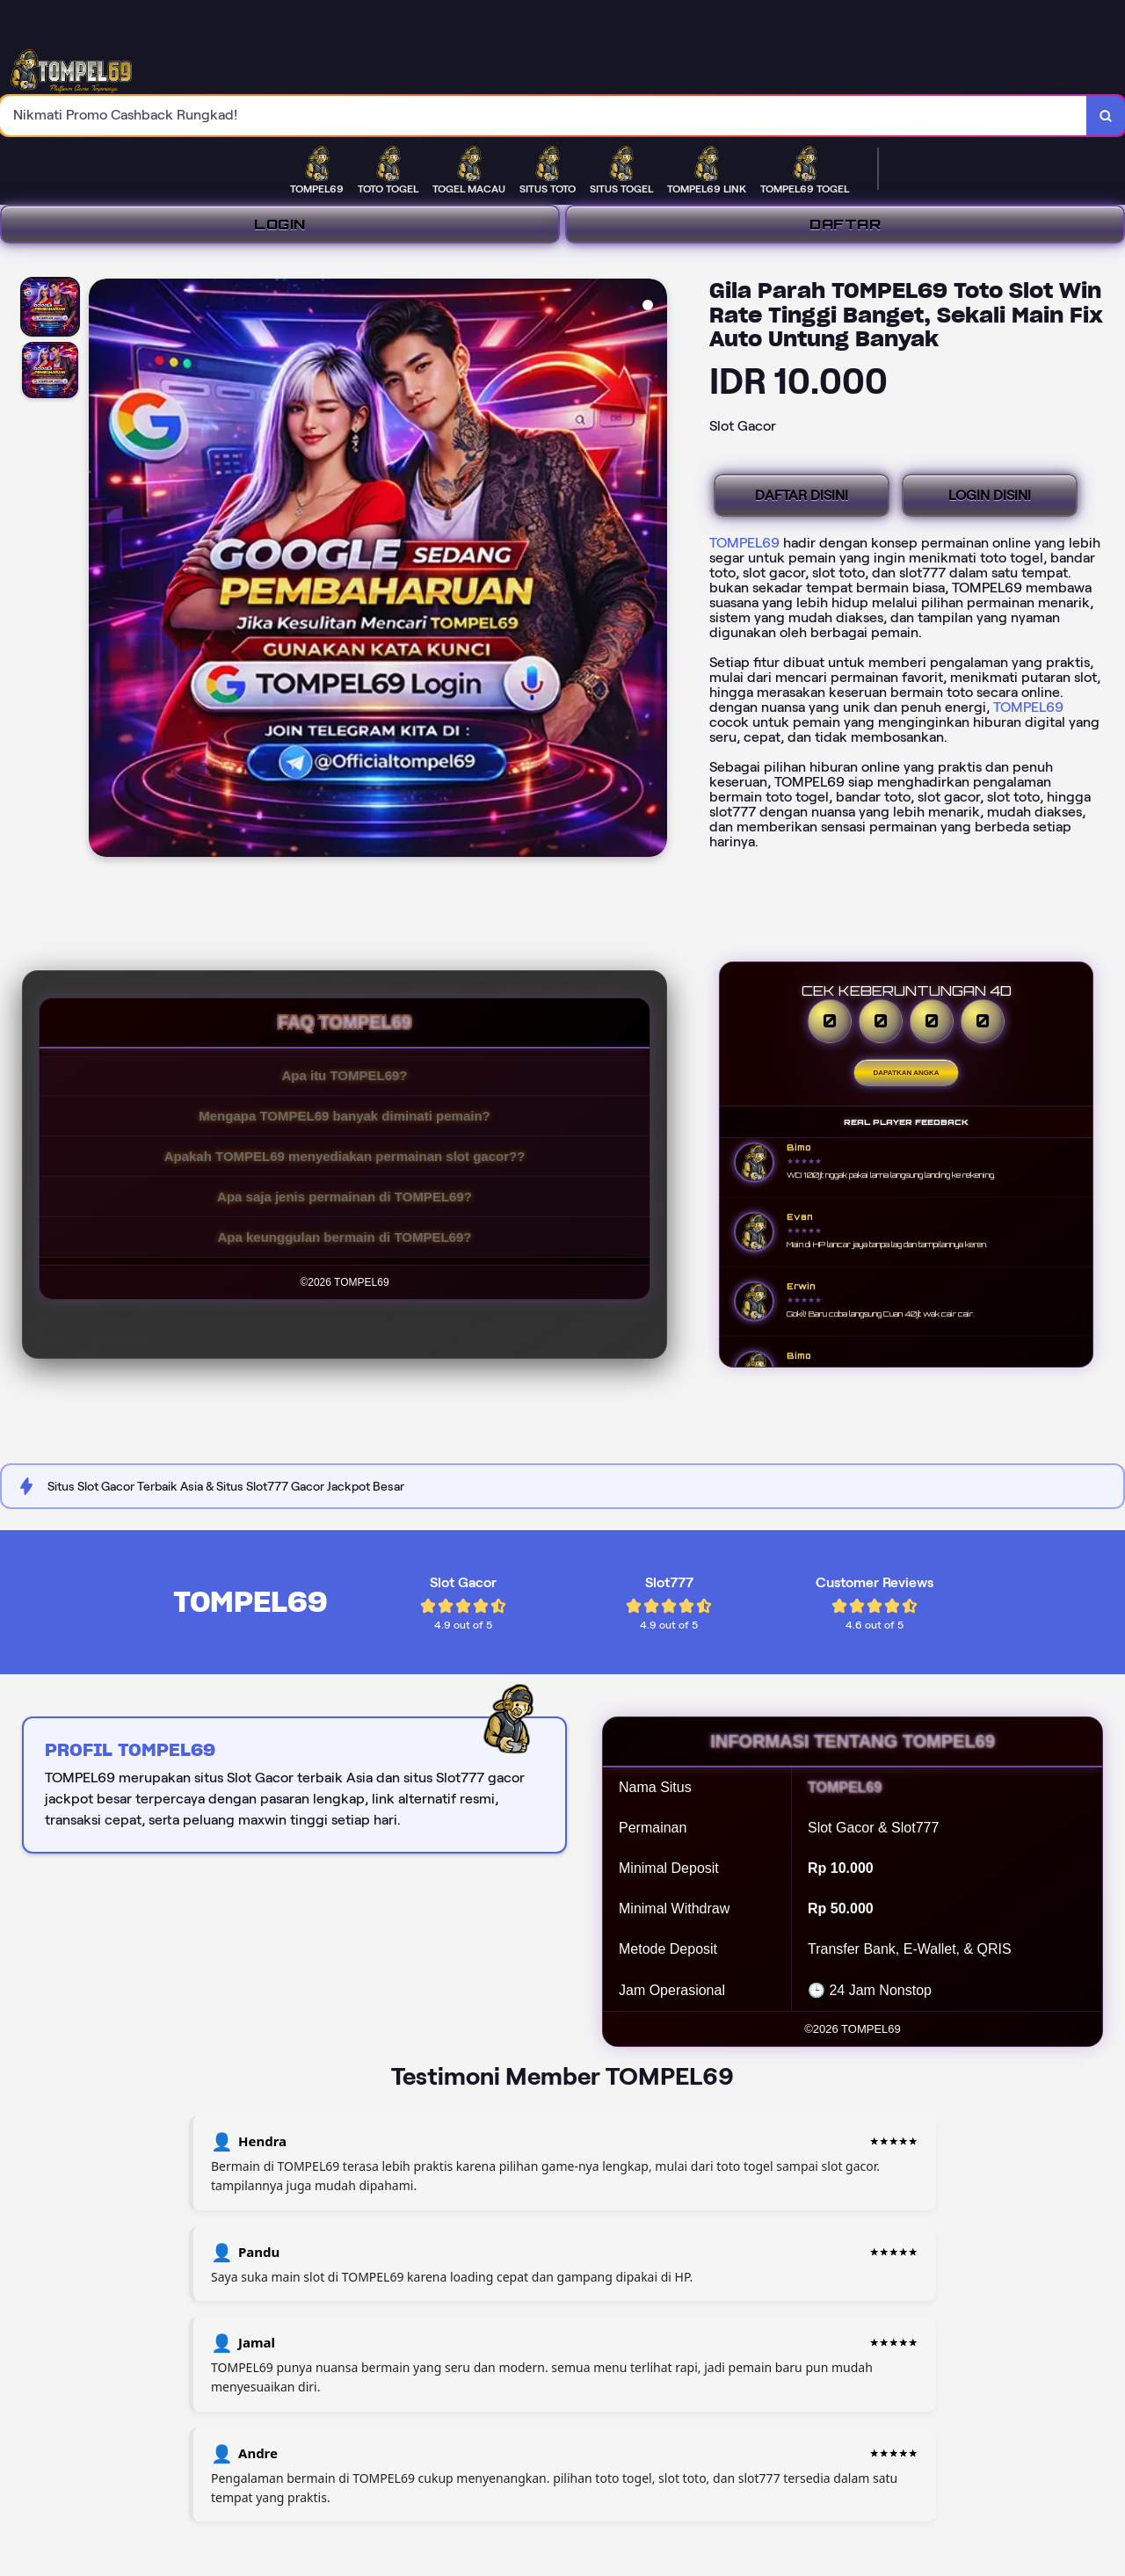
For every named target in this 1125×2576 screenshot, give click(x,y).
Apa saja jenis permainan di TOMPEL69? (344, 1196)
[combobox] (543, 115)
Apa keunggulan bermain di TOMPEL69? (345, 1237)
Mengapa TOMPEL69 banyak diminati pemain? (344, 1115)
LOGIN (280, 224)
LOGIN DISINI (989, 495)
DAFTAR (845, 224)
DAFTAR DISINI (801, 495)
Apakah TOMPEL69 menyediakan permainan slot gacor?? (345, 1156)
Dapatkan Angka (907, 1073)
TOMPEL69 (744, 542)
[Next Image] (653, 570)
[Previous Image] (103, 570)
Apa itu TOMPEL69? (344, 1075)
